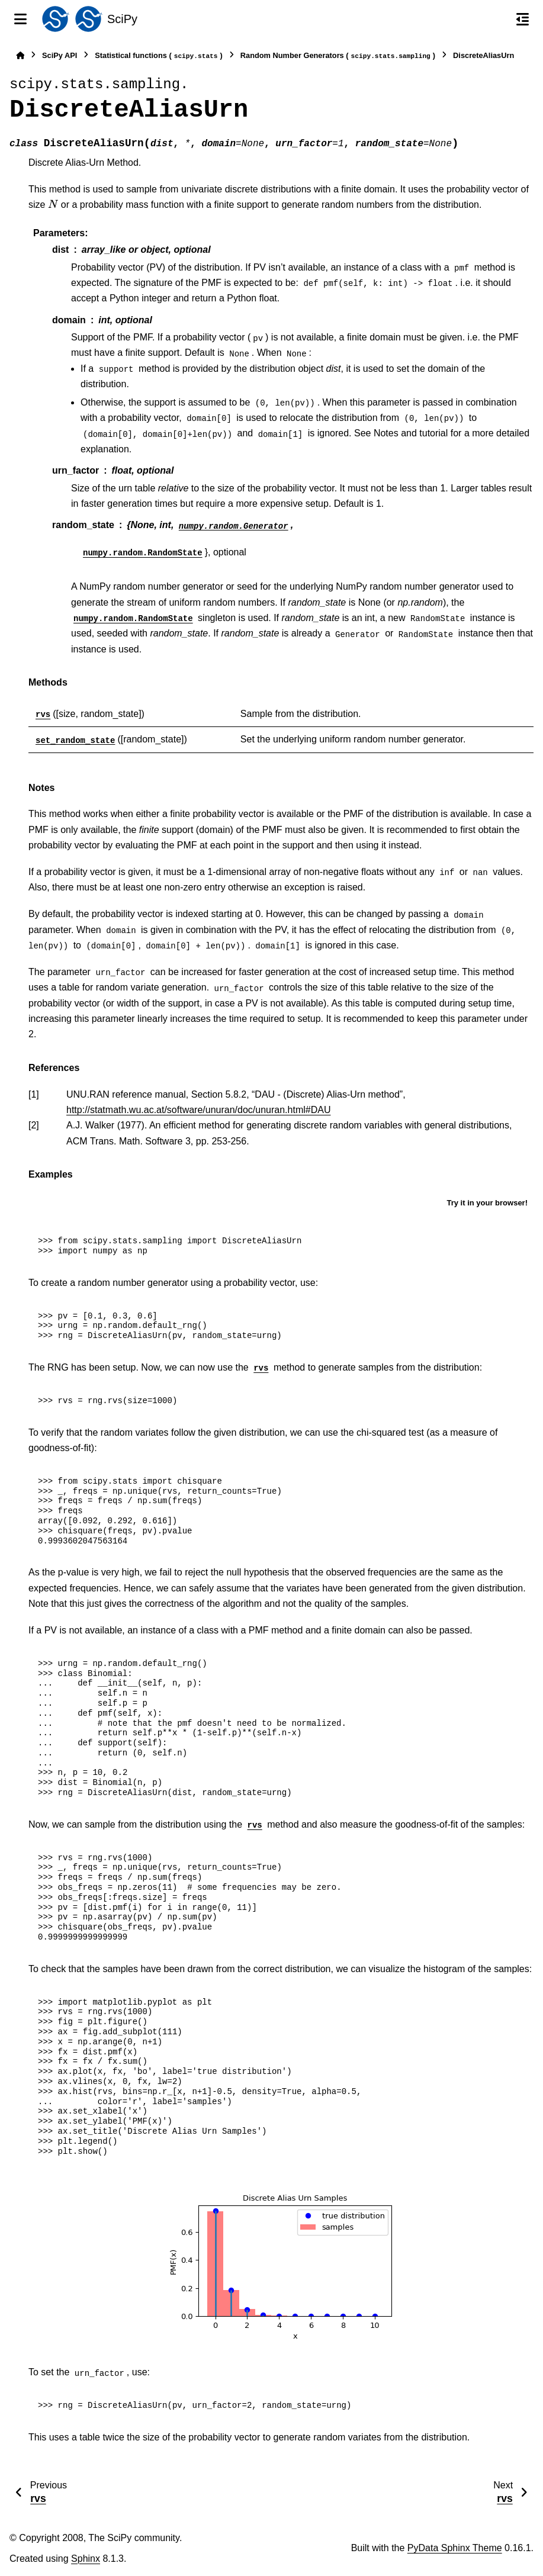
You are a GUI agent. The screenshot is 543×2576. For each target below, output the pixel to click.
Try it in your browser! (487, 1202)
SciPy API (59, 55)
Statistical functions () (159, 56)
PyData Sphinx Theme (454, 2548)
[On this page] (523, 19)
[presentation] (53, 204)
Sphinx (85, 2559)
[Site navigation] (20, 19)
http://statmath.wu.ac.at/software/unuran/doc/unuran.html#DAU (198, 1110)
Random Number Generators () (337, 56)
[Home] (20, 55)
